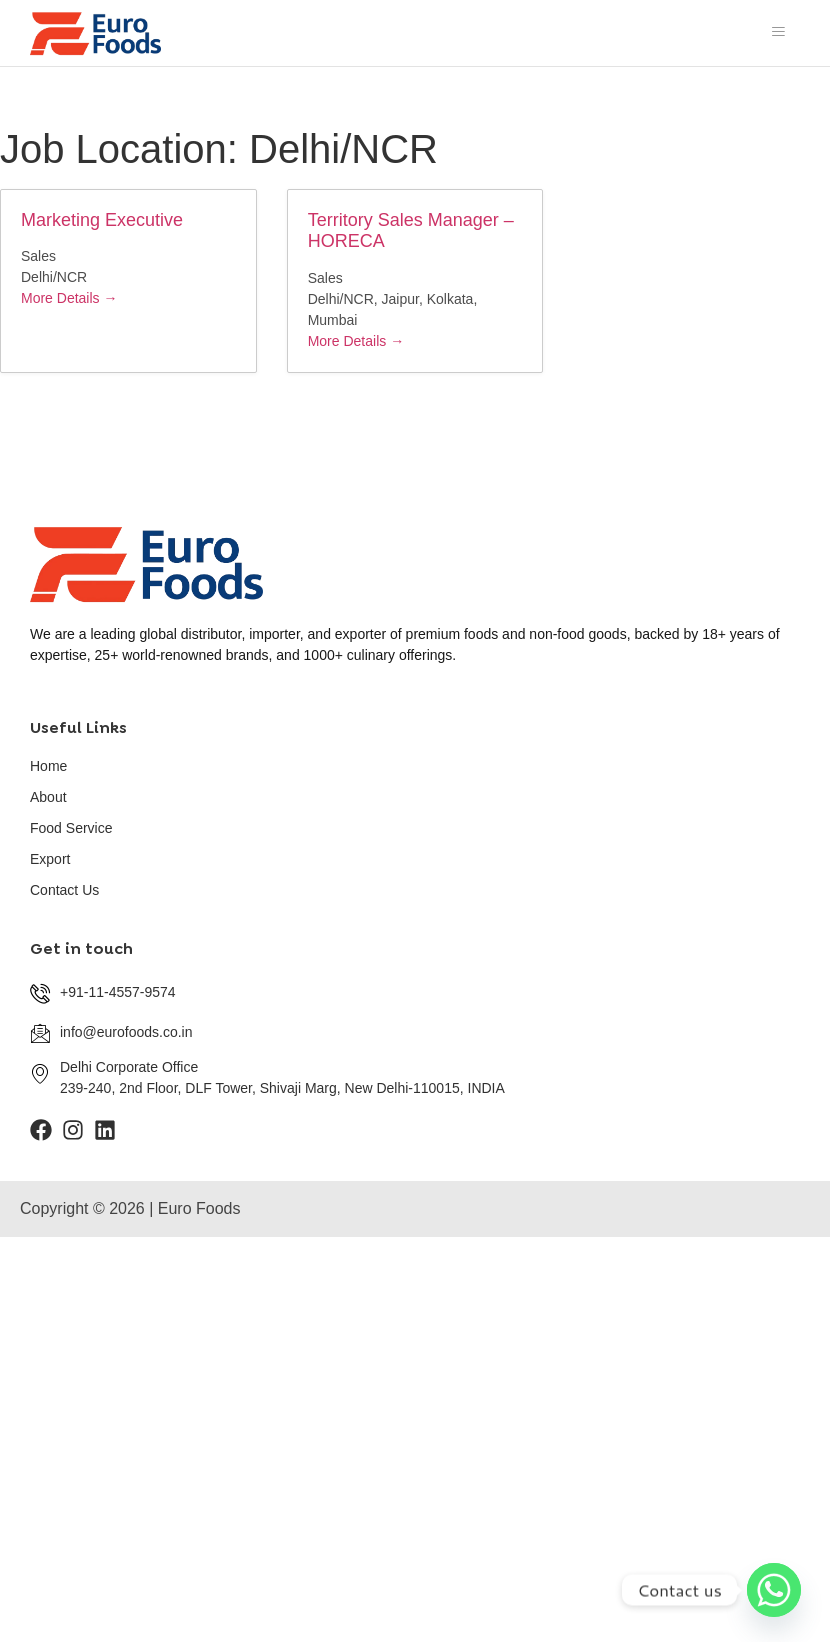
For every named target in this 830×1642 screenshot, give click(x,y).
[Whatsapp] (774, 1590)
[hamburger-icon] (777, 33)
